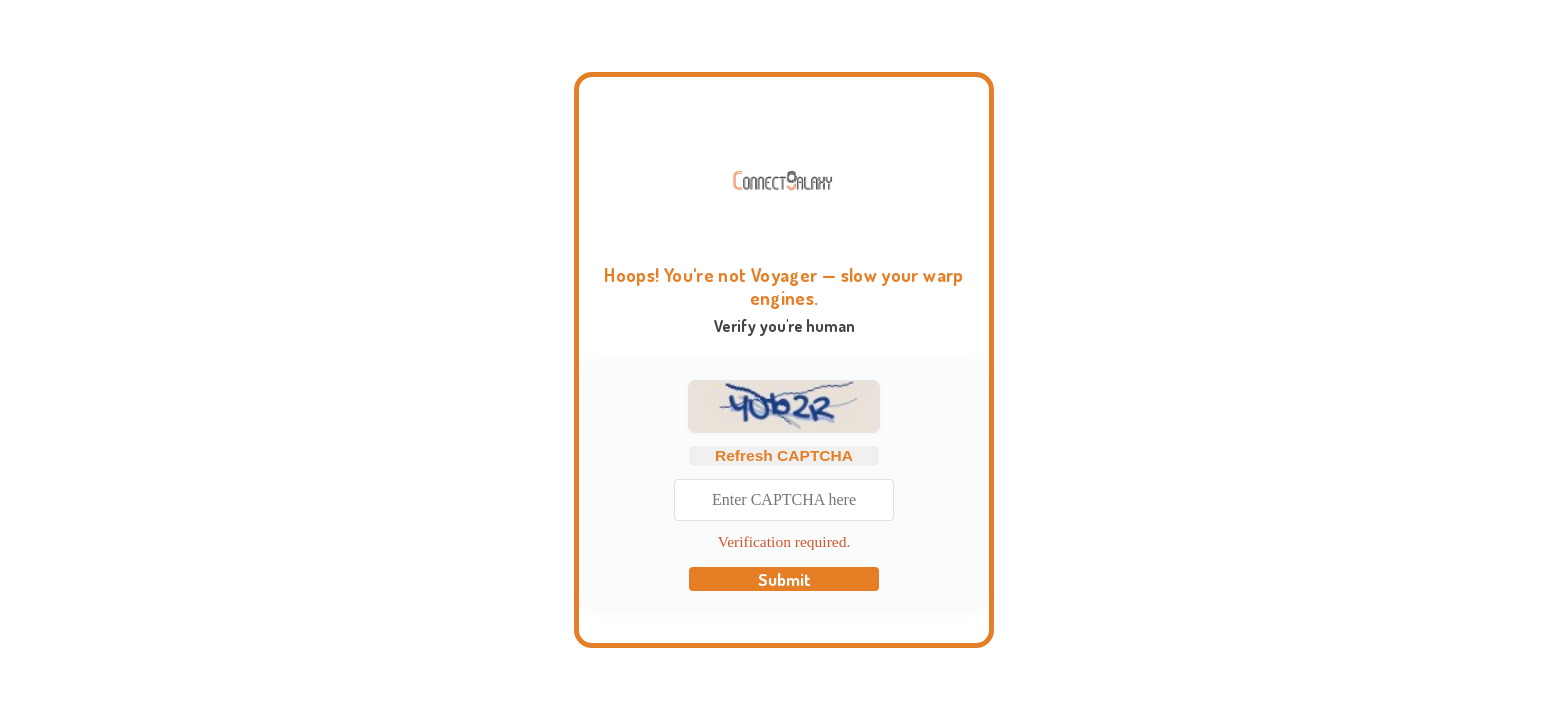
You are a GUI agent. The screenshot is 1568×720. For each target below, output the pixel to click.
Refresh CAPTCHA (784, 455)
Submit (784, 579)
